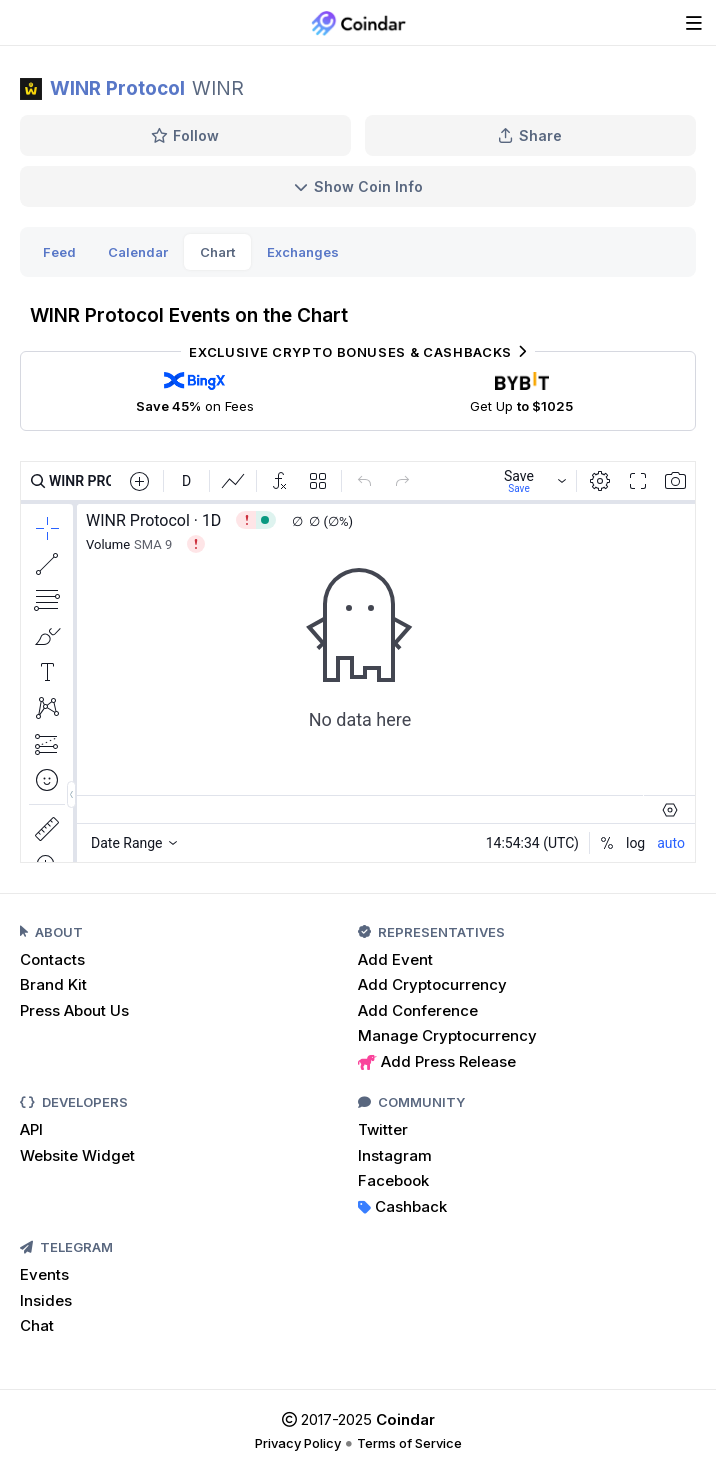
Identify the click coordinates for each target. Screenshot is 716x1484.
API (31, 1129)
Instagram (395, 1155)
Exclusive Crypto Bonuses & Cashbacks (357, 352)
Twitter (383, 1129)
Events (44, 1274)
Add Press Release (437, 1061)
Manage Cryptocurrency (447, 1035)
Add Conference (418, 1010)
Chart (217, 252)
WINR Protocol (117, 88)
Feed (59, 252)
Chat (37, 1325)
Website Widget (77, 1155)
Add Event (395, 959)
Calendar (138, 252)
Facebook (393, 1180)
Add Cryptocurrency (432, 984)
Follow (185, 135)
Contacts (52, 959)
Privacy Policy (298, 1443)
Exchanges (303, 252)
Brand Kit (53, 984)
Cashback (402, 1206)
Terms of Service (409, 1443)
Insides (46, 1300)
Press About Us (74, 1010)
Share (530, 135)
